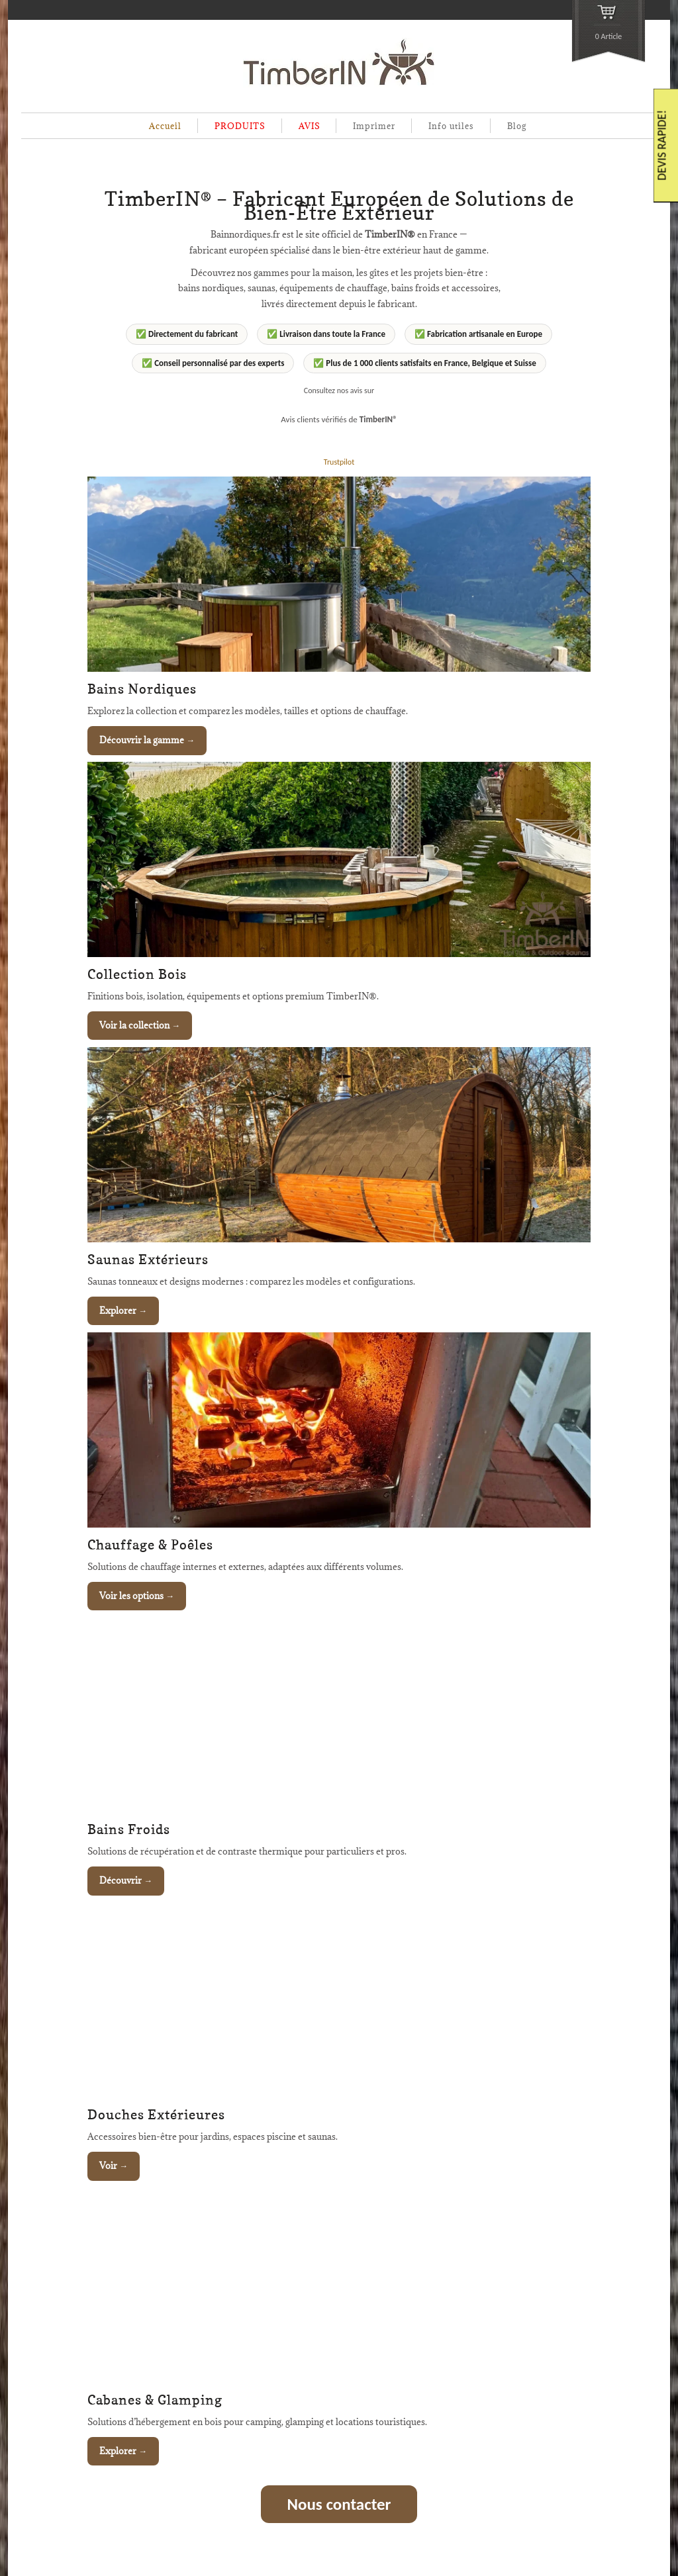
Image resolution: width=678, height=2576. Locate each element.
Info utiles (451, 125)
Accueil (165, 125)
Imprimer (374, 125)
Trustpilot (339, 462)
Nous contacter (339, 2504)
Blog (516, 125)
